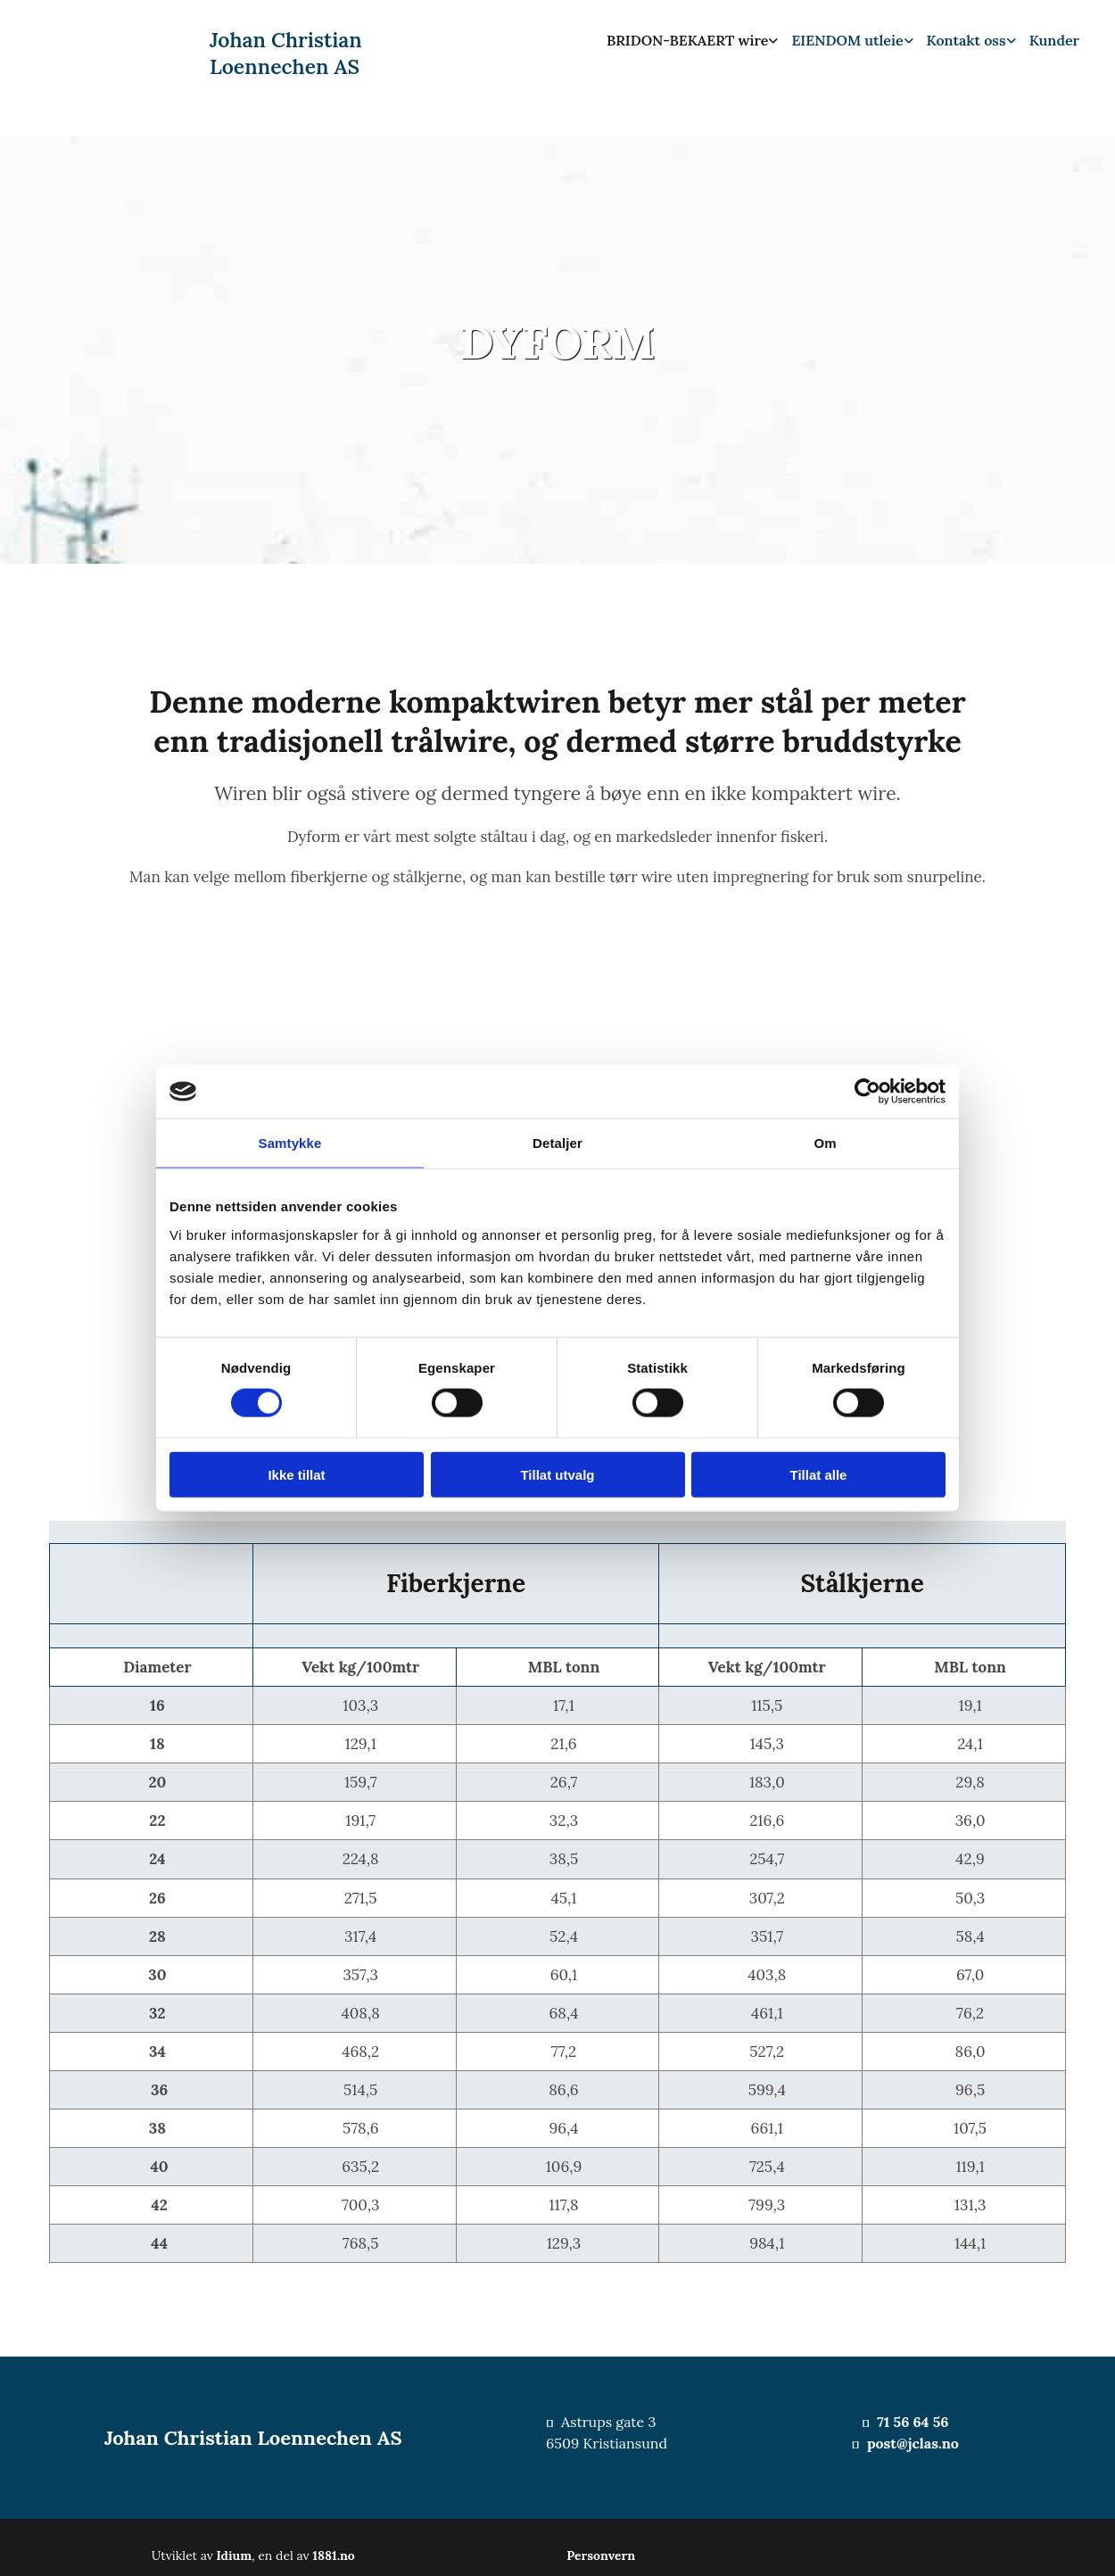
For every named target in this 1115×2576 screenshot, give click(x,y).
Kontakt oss (966, 40)
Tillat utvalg (557, 1474)
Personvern (600, 2555)
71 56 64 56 (912, 2422)
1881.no (333, 2555)
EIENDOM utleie (847, 40)
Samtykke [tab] (290, 1143)
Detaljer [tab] (557, 1143)
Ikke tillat (296, 1474)
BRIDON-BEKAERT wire (687, 40)
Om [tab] (825, 1143)
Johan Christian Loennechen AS (286, 53)
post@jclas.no (913, 2443)
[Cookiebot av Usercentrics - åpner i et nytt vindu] (867, 1091)
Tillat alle (818, 1474)
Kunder (1054, 40)
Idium (234, 2555)
